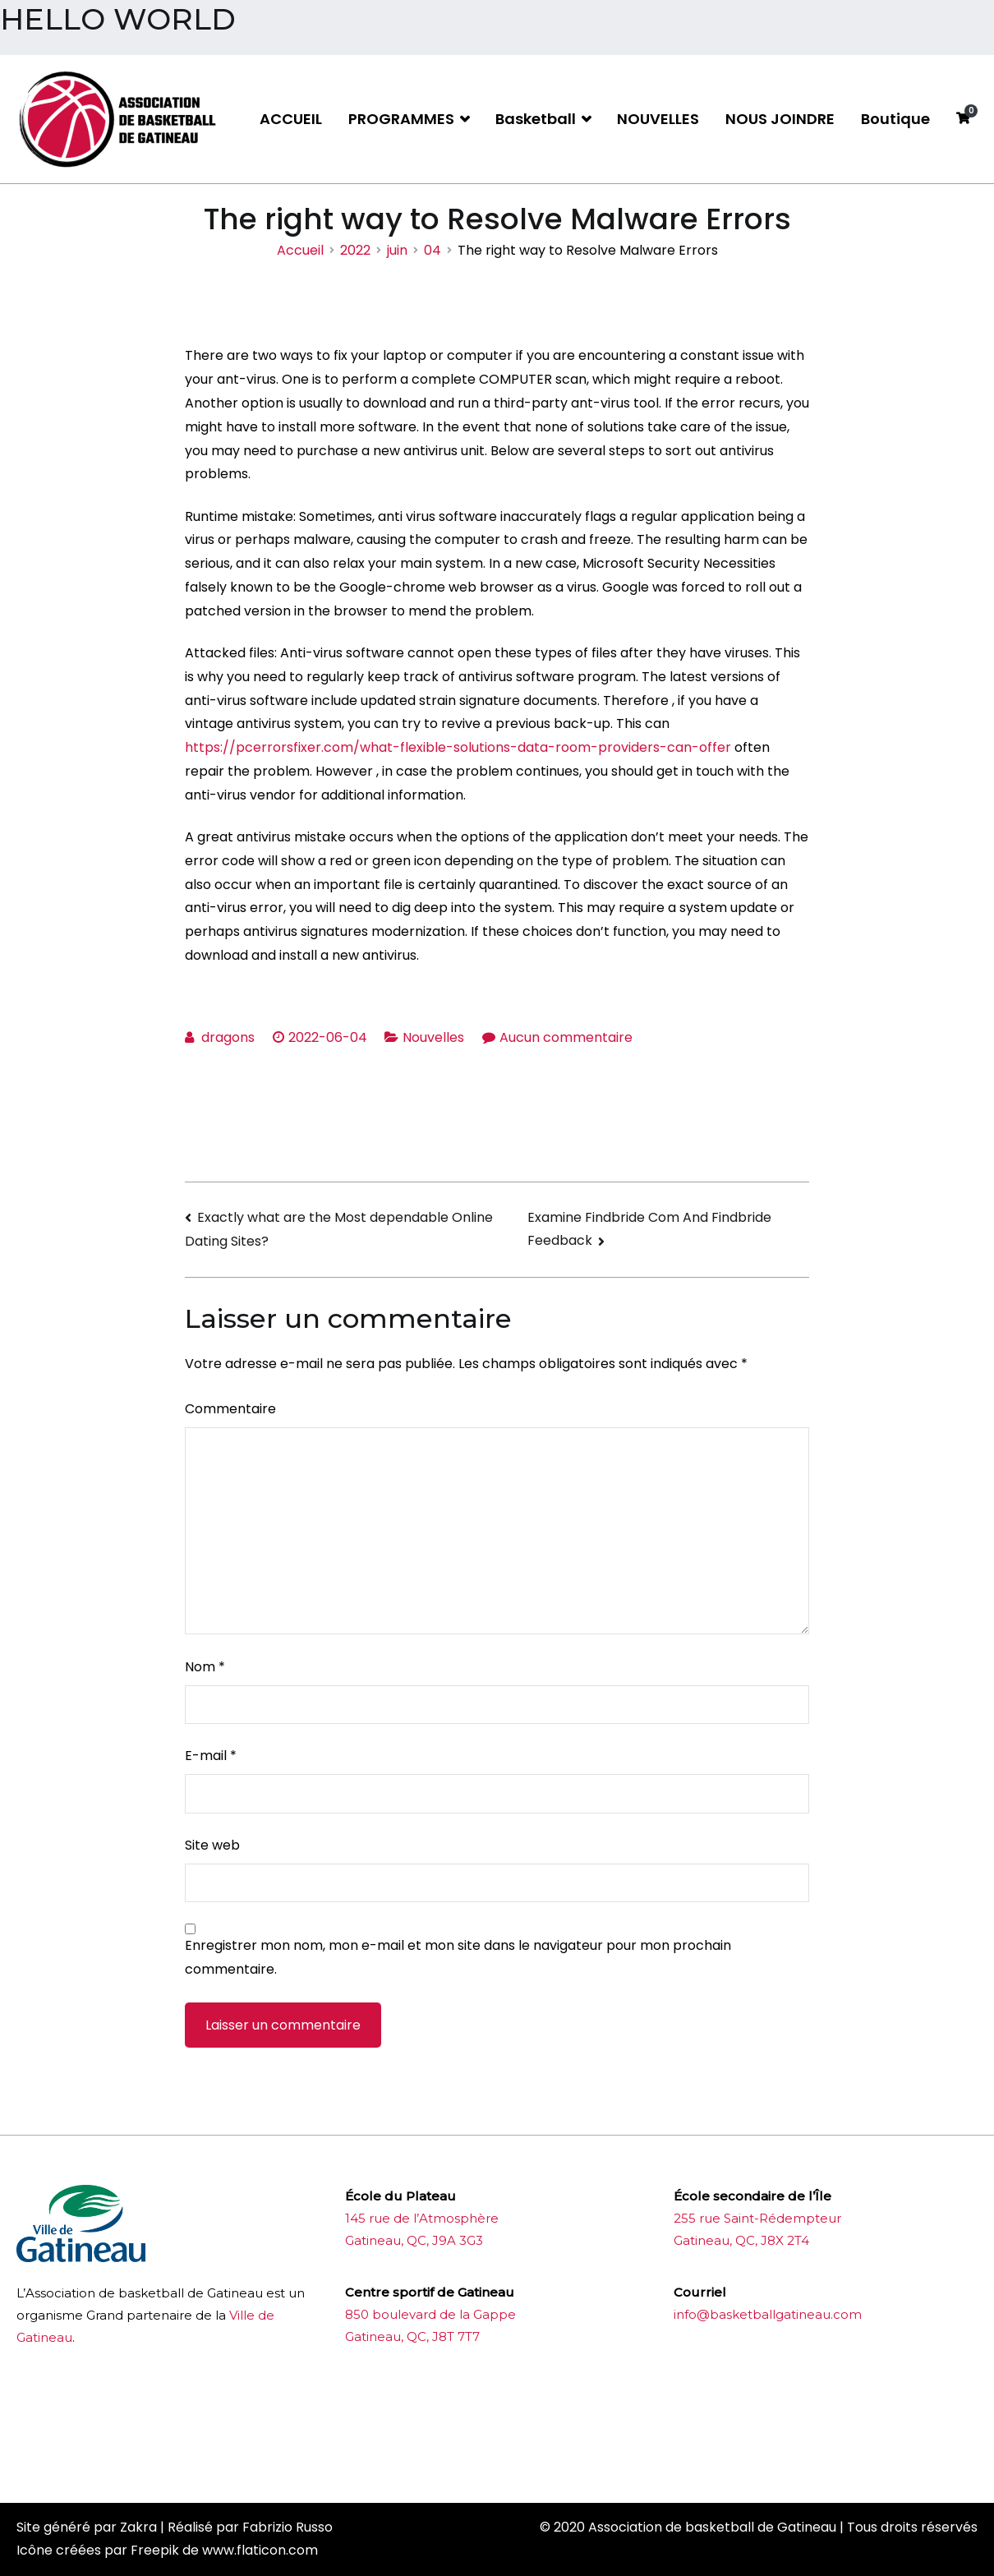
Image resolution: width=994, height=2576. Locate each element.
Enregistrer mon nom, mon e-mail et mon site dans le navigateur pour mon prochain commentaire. (458, 1957)
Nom (205, 1666)
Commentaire (230, 1408)
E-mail (211, 1755)
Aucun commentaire (566, 1037)
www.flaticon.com (260, 2550)
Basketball (535, 118)
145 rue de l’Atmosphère (422, 2218)
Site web (212, 1845)
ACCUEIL (291, 118)
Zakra (138, 2527)
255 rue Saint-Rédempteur (757, 2218)
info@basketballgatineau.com (768, 2314)
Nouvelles (433, 1037)
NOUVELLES (658, 118)
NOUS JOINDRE (780, 118)
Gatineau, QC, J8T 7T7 (412, 2336)
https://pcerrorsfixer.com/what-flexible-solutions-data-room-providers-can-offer (458, 747)
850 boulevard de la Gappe (430, 2314)
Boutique (895, 118)
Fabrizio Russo (287, 2527)
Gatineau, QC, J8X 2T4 (741, 2240)
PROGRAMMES (401, 118)
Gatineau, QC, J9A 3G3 (414, 2240)
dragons (228, 1037)
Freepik (155, 2550)
